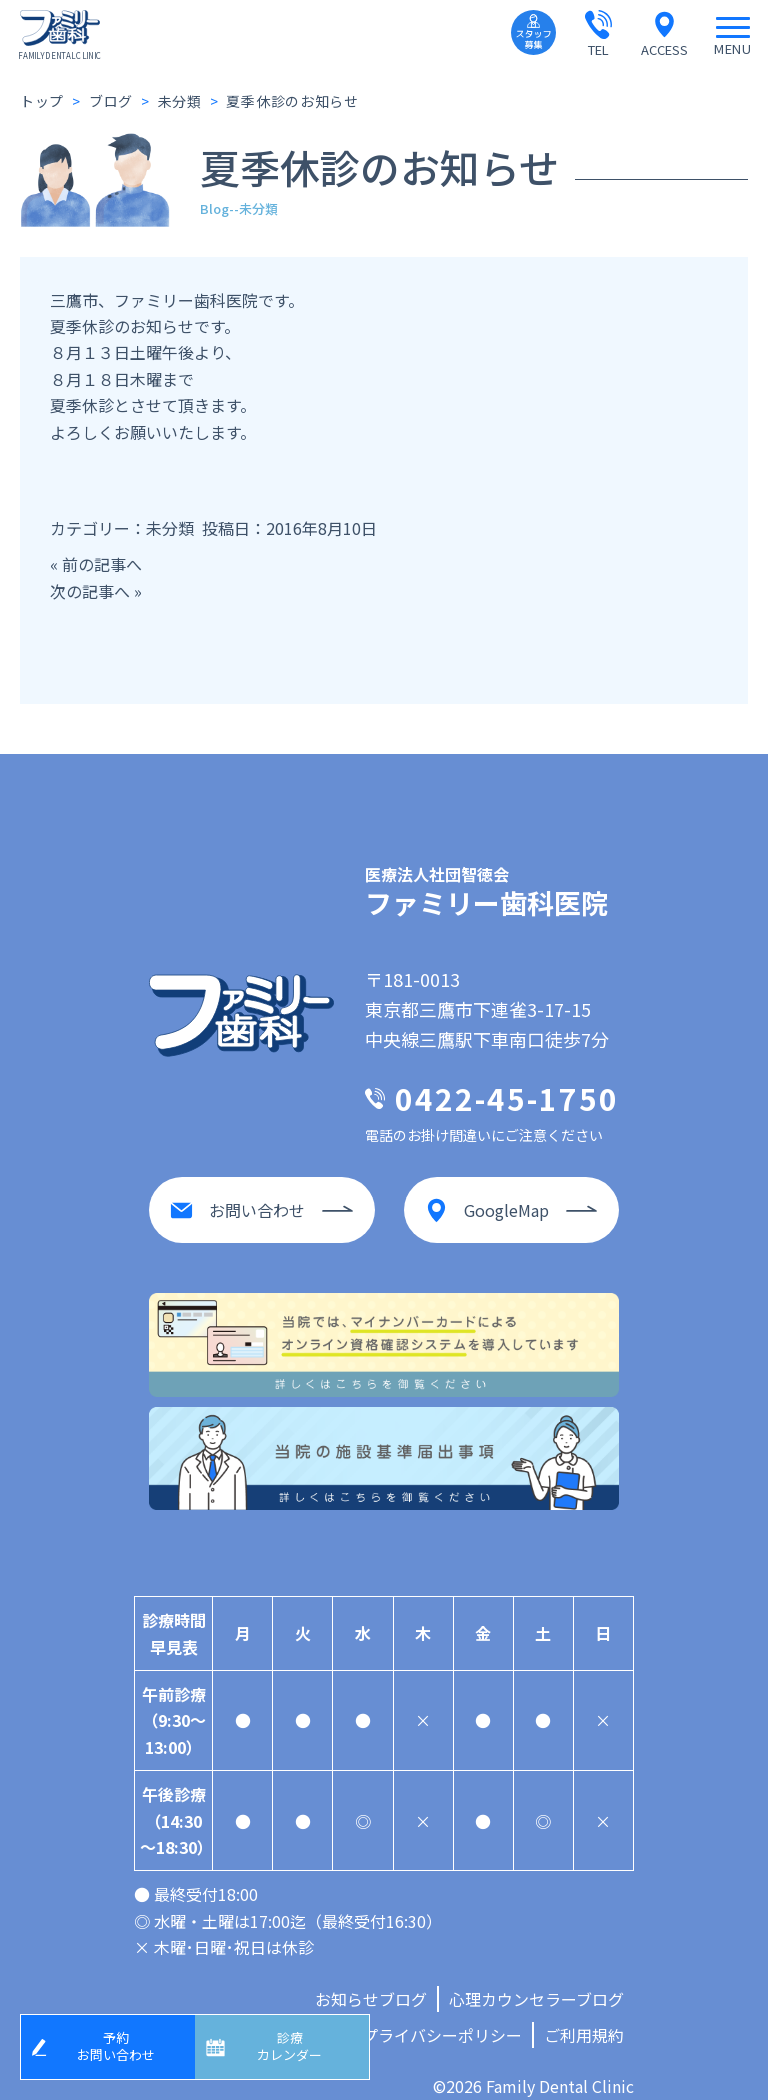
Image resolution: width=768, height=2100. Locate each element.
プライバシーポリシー (442, 2015)
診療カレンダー (297, 2042)
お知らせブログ (371, 1979)
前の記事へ (102, 564)
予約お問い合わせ (123, 2042)
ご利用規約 (584, 2015)
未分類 (170, 528)
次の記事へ (90, 591)
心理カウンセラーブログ (536, 1979)
